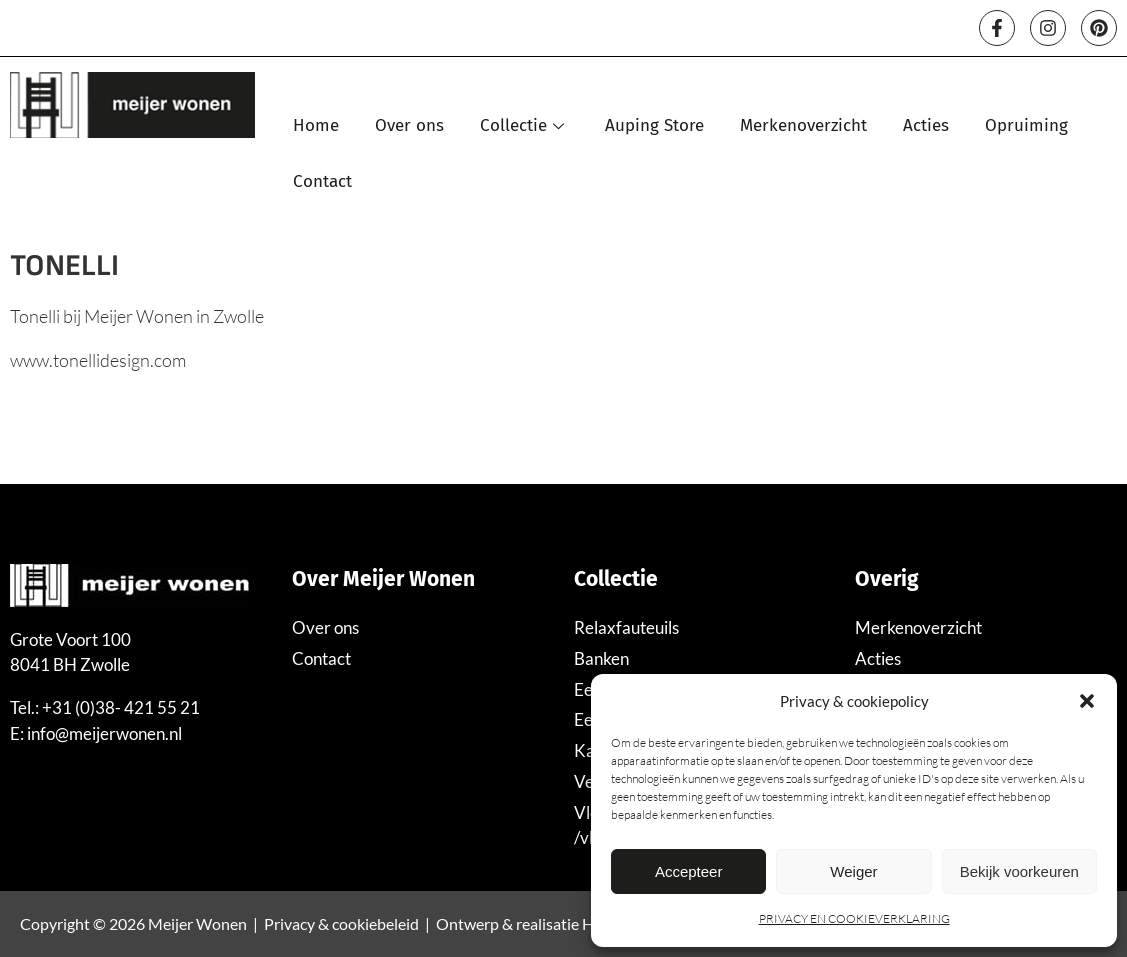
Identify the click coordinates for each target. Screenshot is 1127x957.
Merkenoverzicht (804, 125)
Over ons (410, 125)
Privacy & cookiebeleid (341, 923)
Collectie (525, 125)
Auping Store (655, 125)
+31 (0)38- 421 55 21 (121, 707)
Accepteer (689, 871)
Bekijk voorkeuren (1019, 871)
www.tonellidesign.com (98, 360)
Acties (927, 125)
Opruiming (1027, 125)
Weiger (853, 871)
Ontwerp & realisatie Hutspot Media (561, 923)
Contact (323, 181)
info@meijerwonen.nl (104, 733)
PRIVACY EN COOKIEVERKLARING (854, 918)
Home (317, 125)
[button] (1087, 701)
